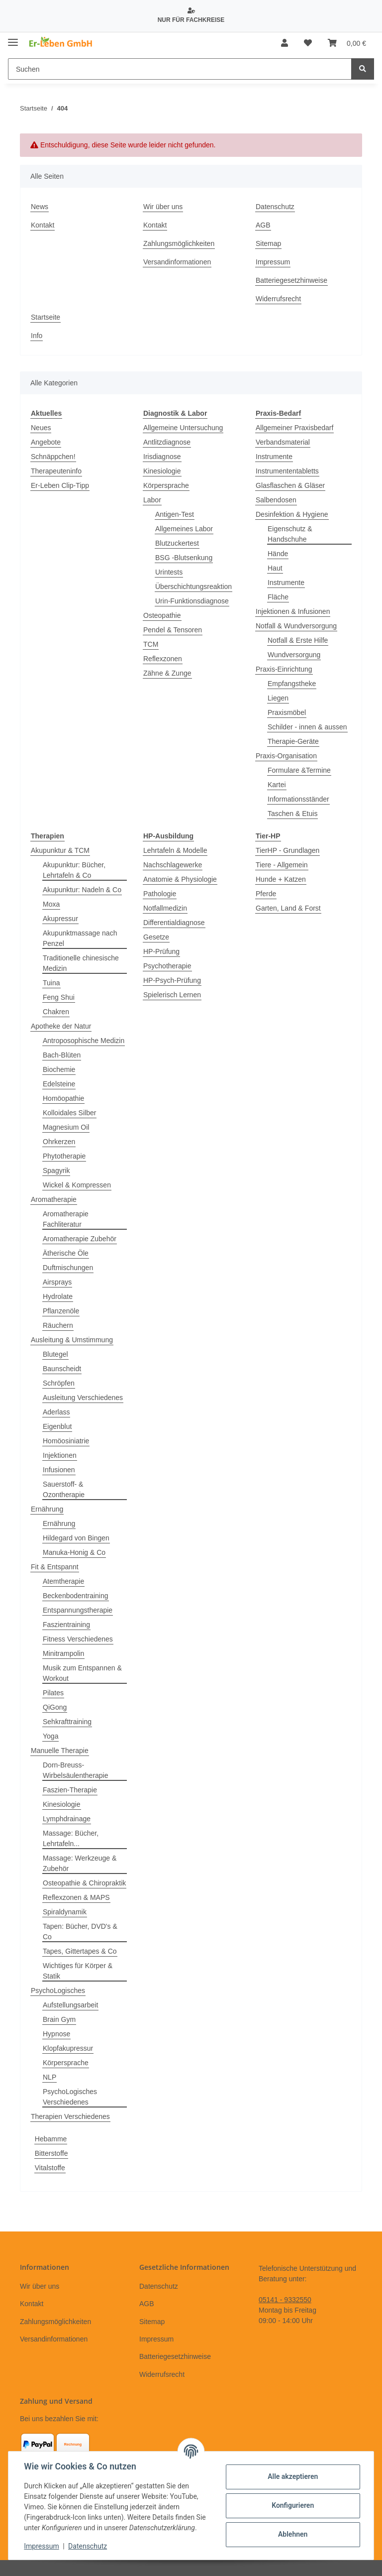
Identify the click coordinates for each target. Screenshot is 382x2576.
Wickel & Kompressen (77, 1185)
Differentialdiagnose (174, 923)
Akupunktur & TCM (60, 850)
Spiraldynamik (65, 1912)
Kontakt (42, 225)
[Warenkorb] (347, 43)
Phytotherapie (64, 1156)
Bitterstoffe (51, 2153)
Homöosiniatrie (66, 1441)
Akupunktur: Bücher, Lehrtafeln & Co (74, 870)
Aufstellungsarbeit (70, 2005)
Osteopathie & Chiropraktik (84, 1883)
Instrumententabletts (287, 471)
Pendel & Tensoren (172, 630)
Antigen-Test (174, 514)
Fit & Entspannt (55, 1567)
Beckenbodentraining (75, 1596)
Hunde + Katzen (281, 879)
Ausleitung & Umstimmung (72, 1340)
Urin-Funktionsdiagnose (192, 601)
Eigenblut (57, 1426)
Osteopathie (162, 615)
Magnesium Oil (66, 1127)
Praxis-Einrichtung (284, 669)
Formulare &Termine (299, 770)
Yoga (50, 1736)
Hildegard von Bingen (76, 1538)
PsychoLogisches (58, 1990)
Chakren (56, 1012)
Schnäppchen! (53, 457)
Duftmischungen (68, 1268)
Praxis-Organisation (286, 756)
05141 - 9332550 (285, 2300)
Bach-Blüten (62, 1055)
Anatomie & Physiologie (180, 879)
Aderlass (56, 1412)
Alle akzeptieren (292, 2476)
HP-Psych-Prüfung (172, 980)
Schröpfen (59, 1383)
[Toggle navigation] (13, 38)
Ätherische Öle (66, 1253)
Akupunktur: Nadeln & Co (82, 890)
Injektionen (60, 1455)
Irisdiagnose (162, 457)
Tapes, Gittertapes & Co (80, 1951)
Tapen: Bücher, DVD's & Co (80, 1931)
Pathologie (159, 894)
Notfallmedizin (165, 908)
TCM (150, 644)
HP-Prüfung (161, 951)
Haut (275, 568)
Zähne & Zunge (167, 673)
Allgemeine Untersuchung (183, 428)
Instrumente (274, 457)
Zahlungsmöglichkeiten (178, 243)
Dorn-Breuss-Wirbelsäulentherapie (75, 1770)
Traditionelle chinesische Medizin (81, 963)
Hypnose (56, 2034)
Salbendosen (276, 500)
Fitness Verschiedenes (78, 1639)
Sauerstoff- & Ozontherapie (64, 1489)
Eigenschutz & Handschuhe (290, 534)
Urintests (169, 572)
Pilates (53, 1693)
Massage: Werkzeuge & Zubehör (79, 1863)
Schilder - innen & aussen (307, 727)
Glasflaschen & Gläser (290, 485)
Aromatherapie (54, 1199)
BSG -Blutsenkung (183, 558)
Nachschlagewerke (172, 865)
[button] (284, 43)
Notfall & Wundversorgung (296, 626)
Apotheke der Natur (61, 1026)
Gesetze (156, 937)
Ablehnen (292, 2534)
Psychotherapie (167, 966)
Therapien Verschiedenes (70, 2116)
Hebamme (51, 2139)
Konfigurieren (292, 2505)
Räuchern (58, 1325)
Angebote (46, 442)
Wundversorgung (294, 655)
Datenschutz (275, 207)
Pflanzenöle (61, 1311)
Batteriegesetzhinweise (291, 280)
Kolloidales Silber (69, 1113)
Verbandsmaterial (283, 442)
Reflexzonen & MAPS (76, 1897)
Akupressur (60, 919)
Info (36, 336)
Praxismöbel (287, 712)
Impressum (273, 262)
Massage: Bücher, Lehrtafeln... (70, 1838)
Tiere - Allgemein (282, 865)
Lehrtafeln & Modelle (175, 850)
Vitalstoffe (50, 2168)
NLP (49, 2077)
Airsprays (57, 1282)
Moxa (51, 904)
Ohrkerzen (59, 1142)
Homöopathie (63, 1098)
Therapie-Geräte (293, 741)
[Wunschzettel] (308, 43)
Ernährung (47, 1509)
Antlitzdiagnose (167, 442)
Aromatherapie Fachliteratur (66, 1219)
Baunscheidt (62, 1369)
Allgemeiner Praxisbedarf (294, 428)
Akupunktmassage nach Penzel (80, 938)
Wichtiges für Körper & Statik (77, 1971)
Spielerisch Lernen (172, 995)
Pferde (266, 894)
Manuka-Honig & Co (74, 1552)
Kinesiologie (162, 471)
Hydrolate (58, 1296)
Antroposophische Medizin (83, 1041)
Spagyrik (56, 1170)
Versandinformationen (177, 262)
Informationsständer (298, 799)
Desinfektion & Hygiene (292, 514)
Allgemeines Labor (184, 529)
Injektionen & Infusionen (293, 611)
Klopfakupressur (68, 2048)
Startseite (45, 317)
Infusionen (59, 1470)
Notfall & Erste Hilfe (298, 640)
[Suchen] (180, 69)
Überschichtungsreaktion (193, 586)
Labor (152, 500)
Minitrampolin (63, 1653)
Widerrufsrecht (278, 299)
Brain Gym (59, 2019)
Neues (41, 428)
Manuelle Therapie (60, 1751)
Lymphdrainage (67, 1819)
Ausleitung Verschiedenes (83, 1398)
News (39, 207)
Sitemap (268, 243)
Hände (278, 554)
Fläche (278, 597)
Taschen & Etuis (292, 814)
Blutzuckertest (177, 543)
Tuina (51, 983)
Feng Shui (59, 997)
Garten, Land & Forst (288, 908)
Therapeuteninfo (56, 471)
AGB (263, 225)
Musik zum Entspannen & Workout (82, 1673)
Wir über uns (163, 207)
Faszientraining (66, 1625)
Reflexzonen (162, 659)
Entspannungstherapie (77, 1610)
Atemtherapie (63, 1581)
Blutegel (55, 1354)
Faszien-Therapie (70, 1790)
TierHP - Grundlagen (287, 850)
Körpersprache (166, 485)
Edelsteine (59, 1084)
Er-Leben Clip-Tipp (60, 485)
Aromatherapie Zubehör (79, 1239)
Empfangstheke (292, 684)
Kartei (277, 785)
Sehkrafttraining (67, 1722)
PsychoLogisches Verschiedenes (70, 2097)
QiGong (55, 1707)
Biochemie (59, 1069)
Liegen (278, 698)
